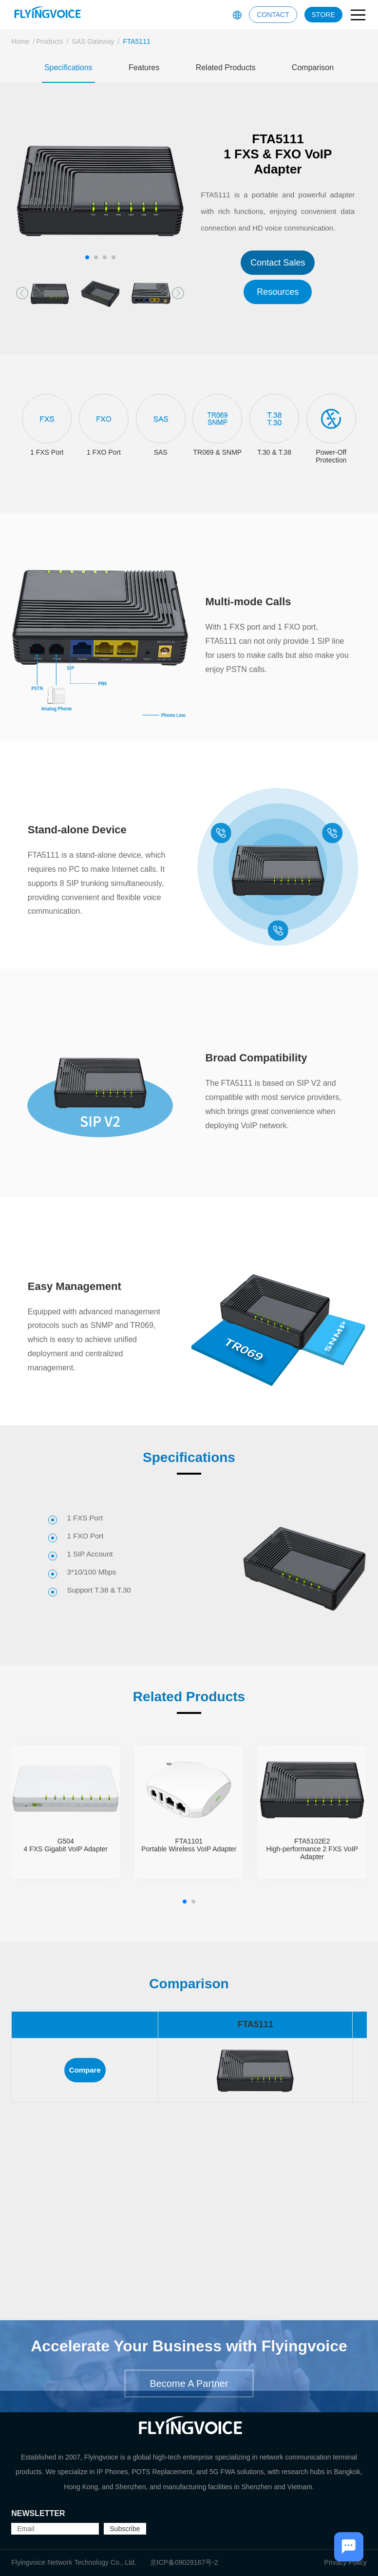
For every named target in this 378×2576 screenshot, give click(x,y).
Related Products (226, 67)
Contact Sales (277, 263)
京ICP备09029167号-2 (184, 2562)
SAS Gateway (93, 41)
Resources (278, 292)
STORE (323, 15)
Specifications (68, 67)
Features (144, 67)
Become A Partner (189, 2423)
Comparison (313, 67)
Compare (85, 2070)
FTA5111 (137, 41)
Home (20, 41)
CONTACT (273, 15)
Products (49, 41)
